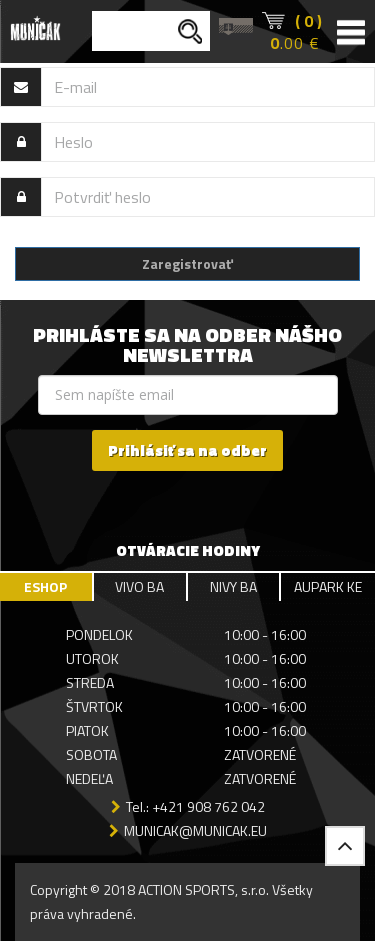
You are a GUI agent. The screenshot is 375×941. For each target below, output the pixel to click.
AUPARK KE (328, 586)
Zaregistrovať (187, 263)
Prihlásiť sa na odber (187, 450)
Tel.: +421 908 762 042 (195, 806)
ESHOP (45, 586)
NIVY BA (233, 586)
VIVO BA (139, 586)
